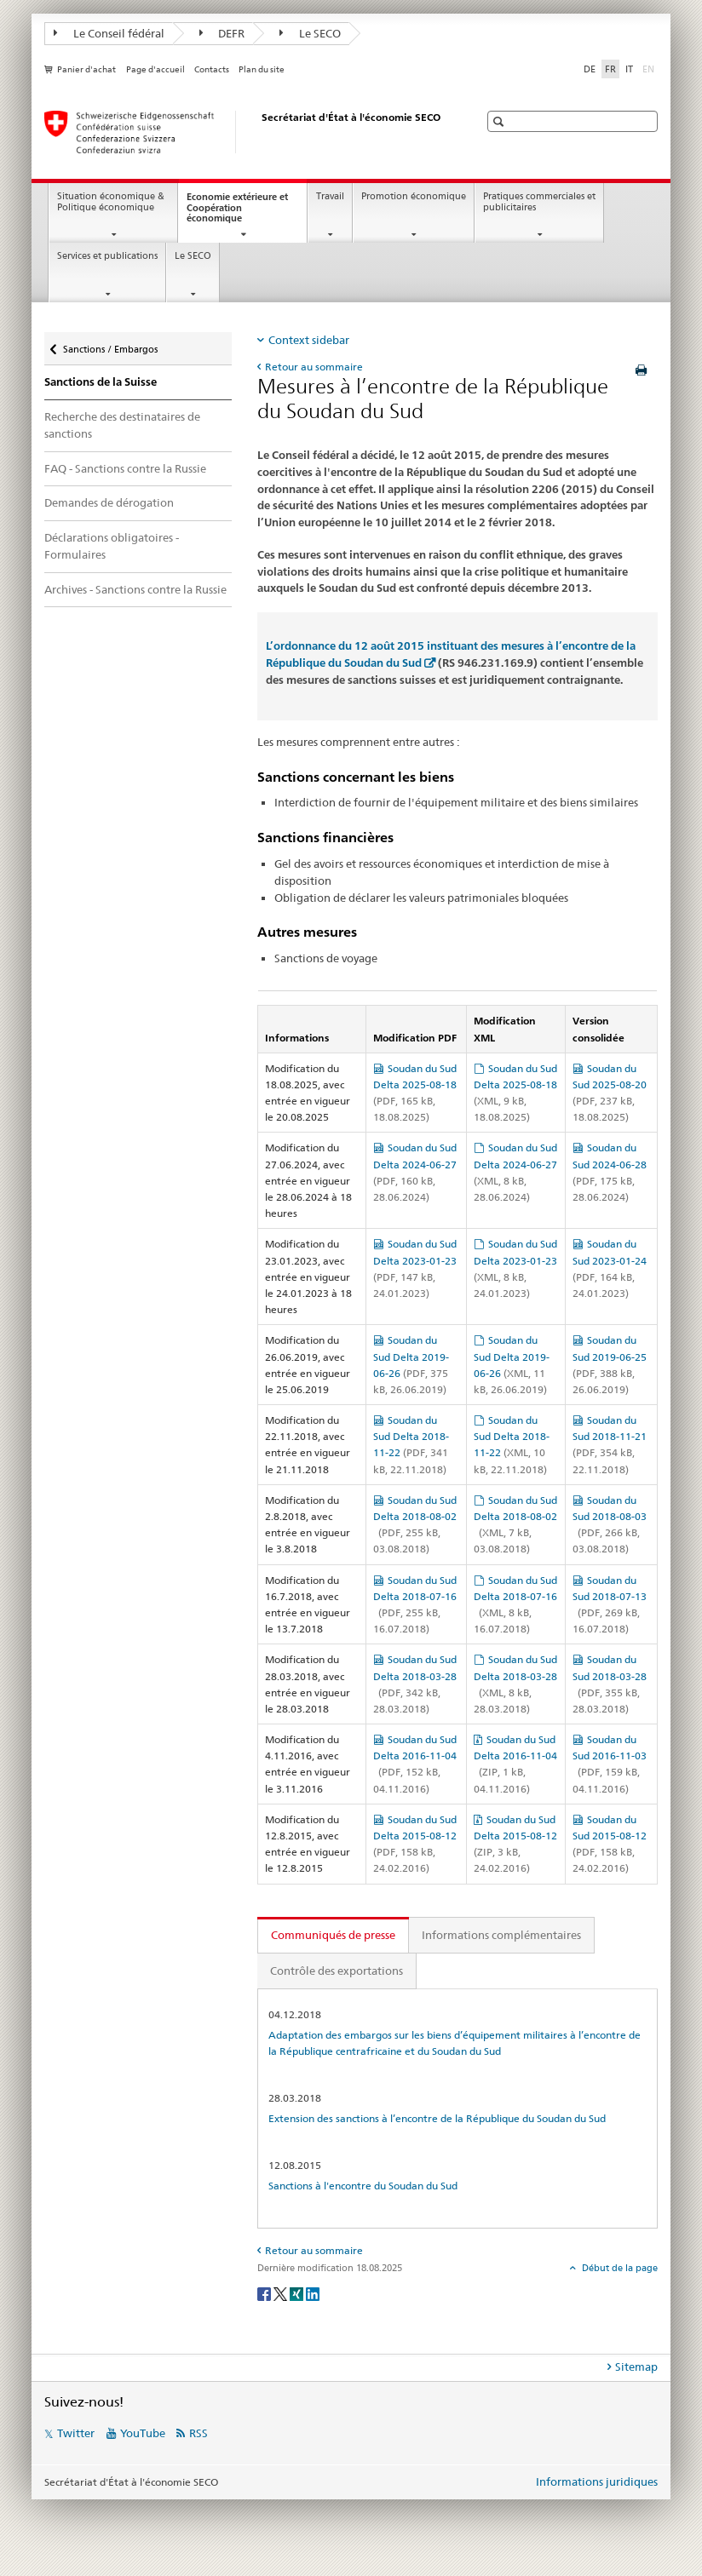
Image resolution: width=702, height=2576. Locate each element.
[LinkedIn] (312, 2292)
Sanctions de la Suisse (100, 382)
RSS (198, 2433)
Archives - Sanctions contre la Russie (135, 589)
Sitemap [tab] (636, 2366)
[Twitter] (281, 2292)
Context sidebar (308, 340)
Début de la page (618, 2268)
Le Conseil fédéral (109, 33)
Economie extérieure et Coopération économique (237, 212)
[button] (500, 121)
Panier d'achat (86, 69)
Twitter (76, 2433)
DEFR (222, 33)
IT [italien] (629, 69)
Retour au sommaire (314, 366)
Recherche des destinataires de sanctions (122, 425)
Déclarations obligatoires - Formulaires (111, 546)
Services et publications (107, 255)
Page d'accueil (155, 69)
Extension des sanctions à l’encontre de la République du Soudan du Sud (437, 2118)
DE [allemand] (590, 69)
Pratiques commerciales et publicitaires (539, 202)
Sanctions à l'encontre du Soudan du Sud (362, 2185)
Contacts (211, 69)
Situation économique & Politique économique (110, 202)
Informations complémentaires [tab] (501, 1935)
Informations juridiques (597, 2481)
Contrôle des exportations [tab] (336, 1970)
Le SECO (310, 33)
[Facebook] (265, 2292)
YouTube (142, 2433)
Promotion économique (413, 196)
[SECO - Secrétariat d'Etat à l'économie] (244, 132)
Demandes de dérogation (109, 502)
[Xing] (298, 2292)
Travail (330, 196)
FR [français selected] (610, 69)
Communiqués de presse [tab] (333, 1935)
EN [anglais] (650, 68)
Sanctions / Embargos (110, 345)
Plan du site (262, 69)
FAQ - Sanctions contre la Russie (125, 468)
